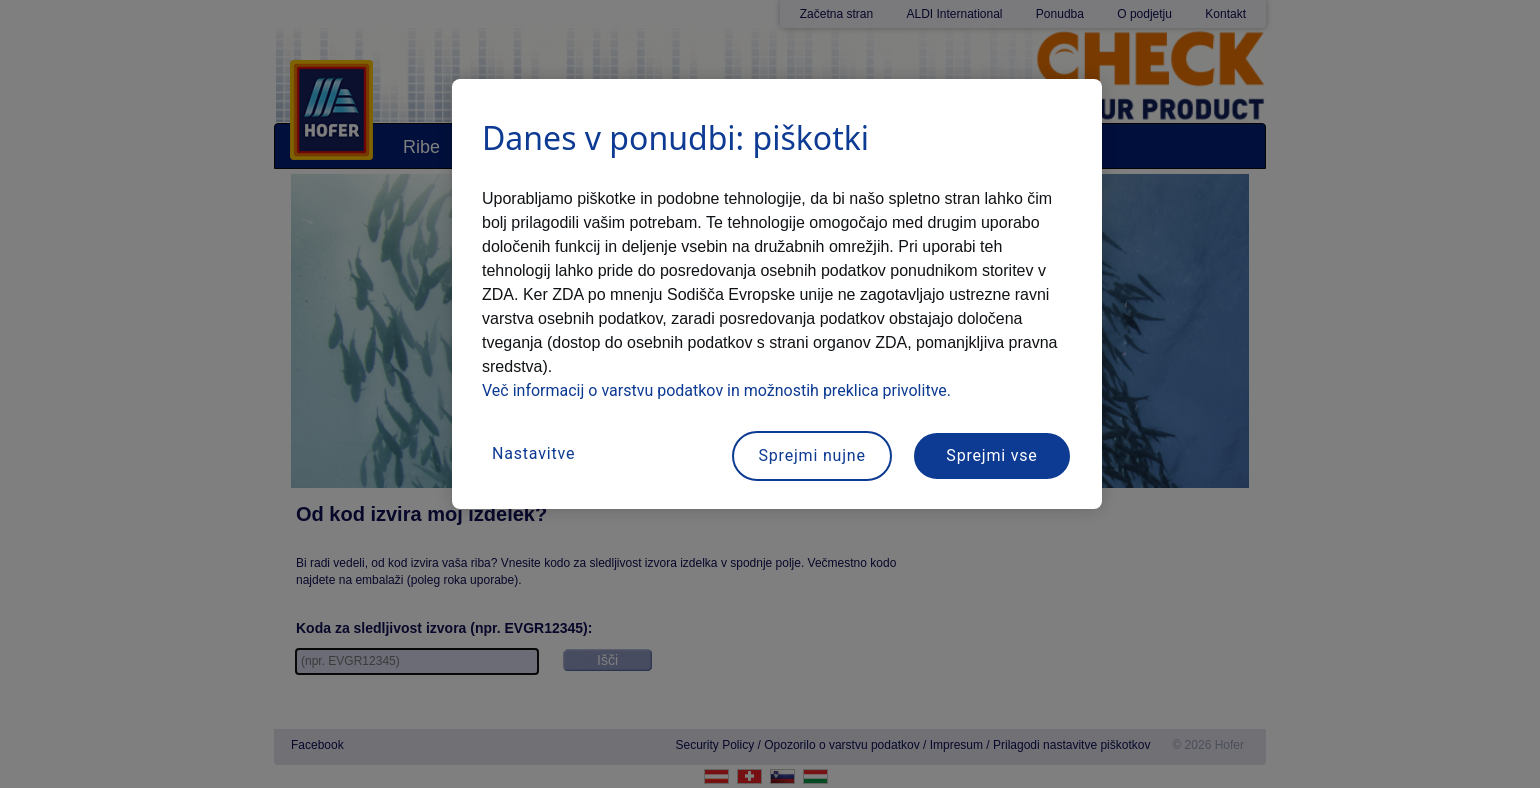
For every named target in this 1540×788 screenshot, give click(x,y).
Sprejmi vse (991, 455)
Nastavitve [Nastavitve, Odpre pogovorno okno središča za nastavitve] (533, 453)
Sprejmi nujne (812, 455)
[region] (777, 294)
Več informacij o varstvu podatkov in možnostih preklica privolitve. (716, 390)
